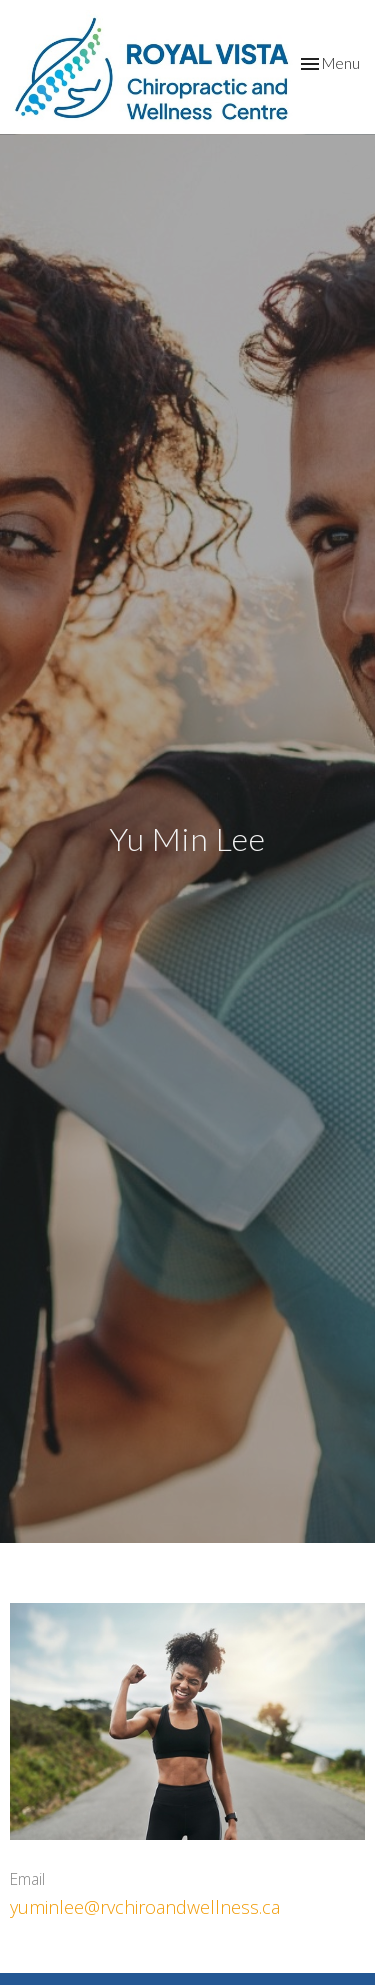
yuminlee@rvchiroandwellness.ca (145, 1907)
